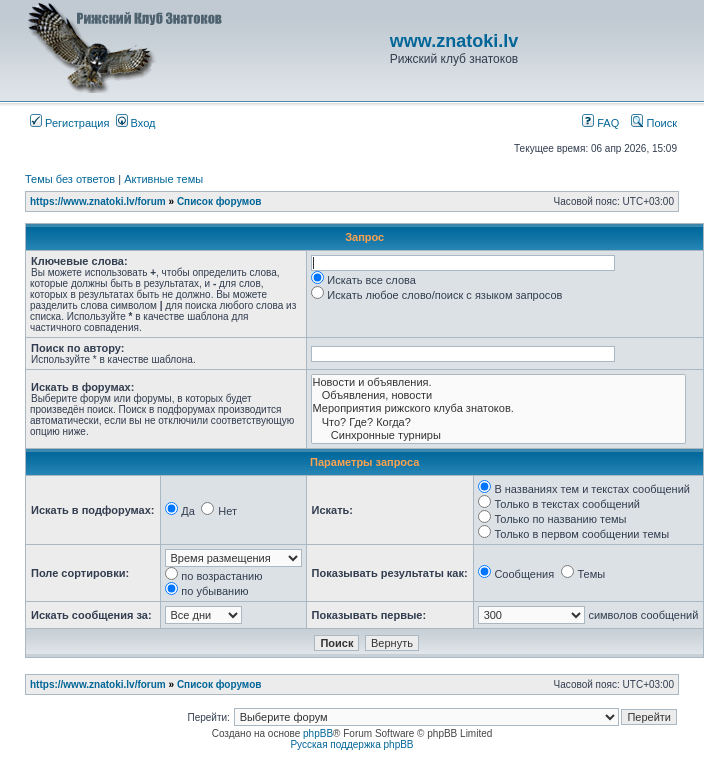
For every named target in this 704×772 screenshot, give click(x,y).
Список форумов (219, 201)
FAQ (600, 123)
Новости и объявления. (498, 382)
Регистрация (69, 123)
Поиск (654, 123)
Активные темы (163, 179)
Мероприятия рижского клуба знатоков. (498, 408)
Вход (136, 123)
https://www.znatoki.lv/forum (98, 201)
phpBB (318, 733)
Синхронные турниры (498, 435)
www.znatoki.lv (454, 41)
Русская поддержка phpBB (351, 744)
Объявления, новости (498, 395)
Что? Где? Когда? (498, 422)
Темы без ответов (70, 179)
